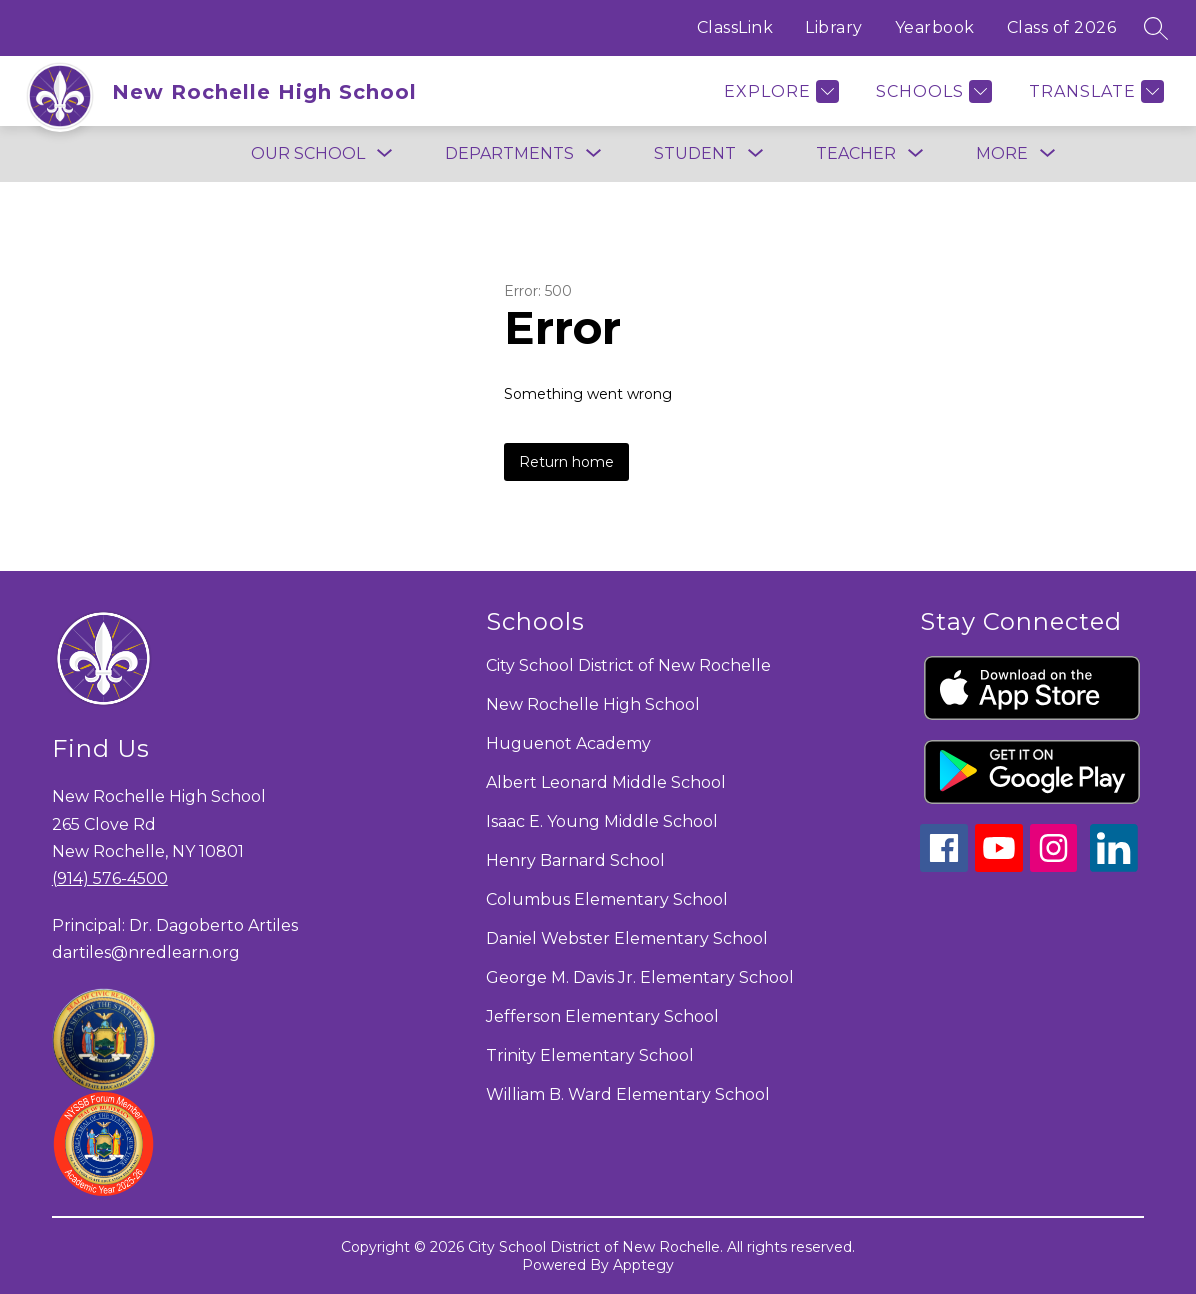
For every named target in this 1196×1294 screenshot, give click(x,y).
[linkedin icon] (1114, 866)
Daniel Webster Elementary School (627, 938)
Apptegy (643, 1265)
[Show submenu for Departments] (509, 154)
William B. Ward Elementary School (628, 1094)
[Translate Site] (1094, 91)
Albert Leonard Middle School (606, 782)
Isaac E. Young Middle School (602, 821)
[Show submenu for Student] (695, 154)
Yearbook (935, 27)
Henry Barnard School (575, 860)
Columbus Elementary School (607, 899)
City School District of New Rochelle (628, 665)
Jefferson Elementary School (602, 1016)
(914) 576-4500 (110, 878)
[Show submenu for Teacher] (856, 154)
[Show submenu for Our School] (308, 154)
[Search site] (1156, 28)
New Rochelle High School (593, 704)
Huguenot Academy (568, 743)
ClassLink (735, 27)
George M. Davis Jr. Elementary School (640, 977)
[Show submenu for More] (1002, 154)
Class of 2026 (1062, 27)
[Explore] (779, 91)
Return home (566, 462)
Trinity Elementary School (590, 1055)
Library (834, 27)
